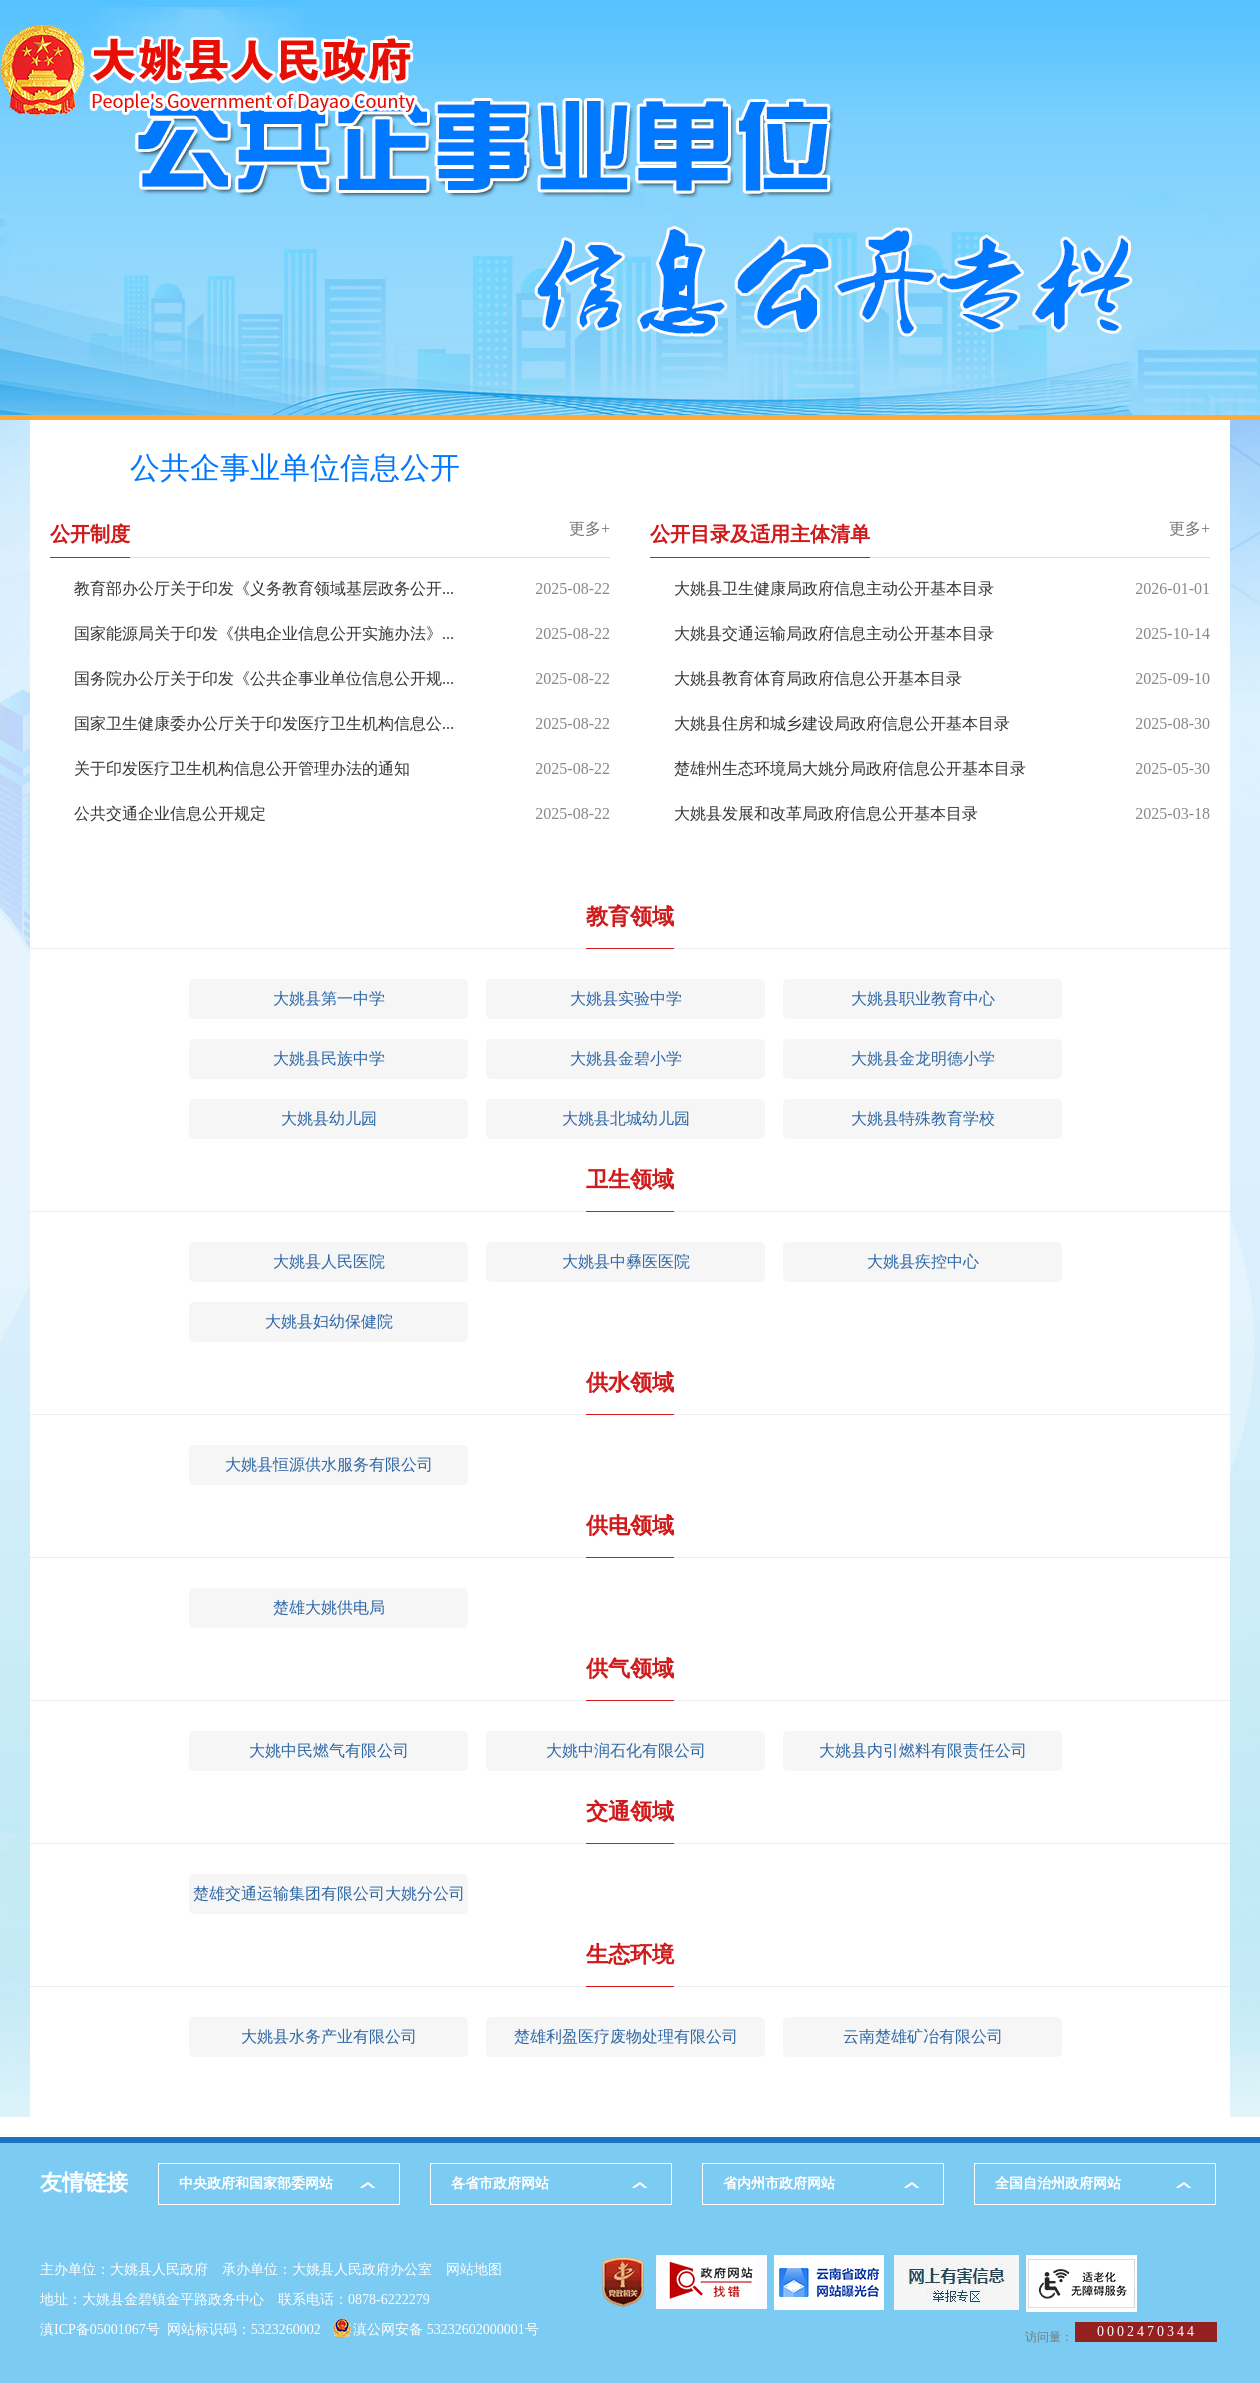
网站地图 (474, 2269)
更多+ (589, 529)
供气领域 (630, 1668)
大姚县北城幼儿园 (626, 1118)
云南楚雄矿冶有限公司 (923, 2036)
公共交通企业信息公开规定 (170, 813)
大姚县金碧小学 (626, 1058)
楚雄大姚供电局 (329, 1607)
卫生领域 (630, 1179)
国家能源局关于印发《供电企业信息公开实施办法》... (264, 633)
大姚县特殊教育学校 (923, 1118)
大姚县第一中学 (329, 998)
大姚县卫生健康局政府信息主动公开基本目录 (834, 588)
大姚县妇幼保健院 (329, 1321)
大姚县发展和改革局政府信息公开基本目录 (826, 813)
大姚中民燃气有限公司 (329, 1750)
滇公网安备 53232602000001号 (446, 2329)
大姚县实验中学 (626, 998)
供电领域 (630, 1525)
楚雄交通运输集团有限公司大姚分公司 (329, 1893)
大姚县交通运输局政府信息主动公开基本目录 (834, 633)
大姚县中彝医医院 (626, 1261)
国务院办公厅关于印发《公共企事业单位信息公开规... (264, 678)
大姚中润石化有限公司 (626, 1750)
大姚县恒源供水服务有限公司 (329, 1464)
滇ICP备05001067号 (100, 2329)
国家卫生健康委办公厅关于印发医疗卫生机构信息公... (264, 723)
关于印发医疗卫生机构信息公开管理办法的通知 (242, 768)
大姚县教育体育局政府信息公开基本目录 (818, 678)
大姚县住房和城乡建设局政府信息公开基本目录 (842, 723)
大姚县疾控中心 (923, 1261)
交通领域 (630, 1811)
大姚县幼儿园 (329, 1118)
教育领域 (630, 916)
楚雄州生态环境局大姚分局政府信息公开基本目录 (850, 768)
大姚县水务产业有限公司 (329, 2036)
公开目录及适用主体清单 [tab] (760, 535)
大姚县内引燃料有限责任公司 (923, 1750)
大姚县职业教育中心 (923, 998)
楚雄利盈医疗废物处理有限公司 (626, 2036)
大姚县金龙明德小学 (923, 1058)
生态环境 (630, 1954)
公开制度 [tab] (90, 535)
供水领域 (630, 1382)
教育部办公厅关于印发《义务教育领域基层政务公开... (264, 588)
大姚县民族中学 (329, 1058)
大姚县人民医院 (329, 1261)
